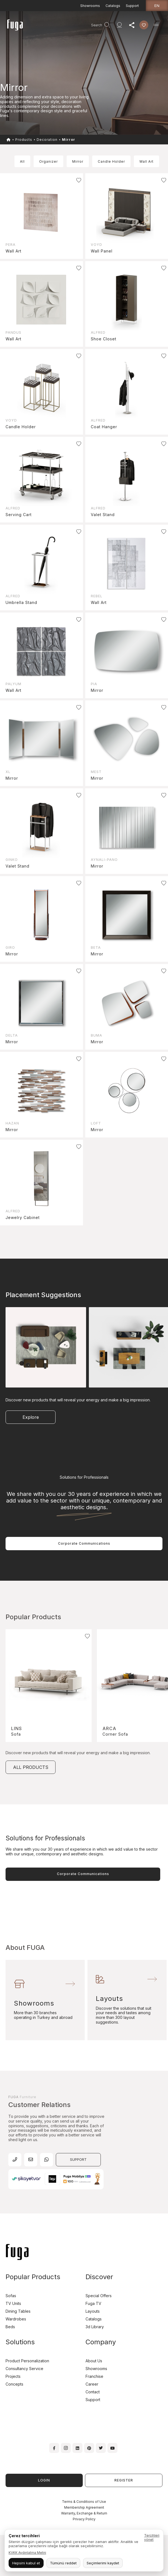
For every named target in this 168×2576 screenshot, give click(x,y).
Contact (93, 2391)
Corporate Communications (84, 1543)
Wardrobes (16, 2319)
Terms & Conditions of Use (84, 2502)
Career (92, 2384)
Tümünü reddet (63, 2563)
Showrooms (90, 6)
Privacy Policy (84, 2519)
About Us (94, 2360)
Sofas (11, 2295)
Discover (99, 2277)
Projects (13, 2376)
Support (132, 6)
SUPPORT (78, 2159)
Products (23, 139)
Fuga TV (93, 2303)
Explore (30, 1417)
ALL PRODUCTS (30, 1767)
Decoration (47, 139)
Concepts (14, 2384)
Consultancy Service (24, 2368)
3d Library (95, 2326)
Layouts (93, 2311)
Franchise (94, 2376)
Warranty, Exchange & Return (84, 2513)
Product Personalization (27, 2360)
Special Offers (99, 2295)
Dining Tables (18, 2311)
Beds (10, 2326)
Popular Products (33, 2277)
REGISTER (123, 2480)
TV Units (13, 2303)
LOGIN (44, 2480)
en (156, 5)
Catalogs (113, 6)
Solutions (20, 2342)
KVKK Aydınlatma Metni (27, 2553)
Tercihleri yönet (151, 2537)
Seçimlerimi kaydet (103, 2563)
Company (101, 2342)
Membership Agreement (84, 2507)
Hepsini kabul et (26, 2563)
